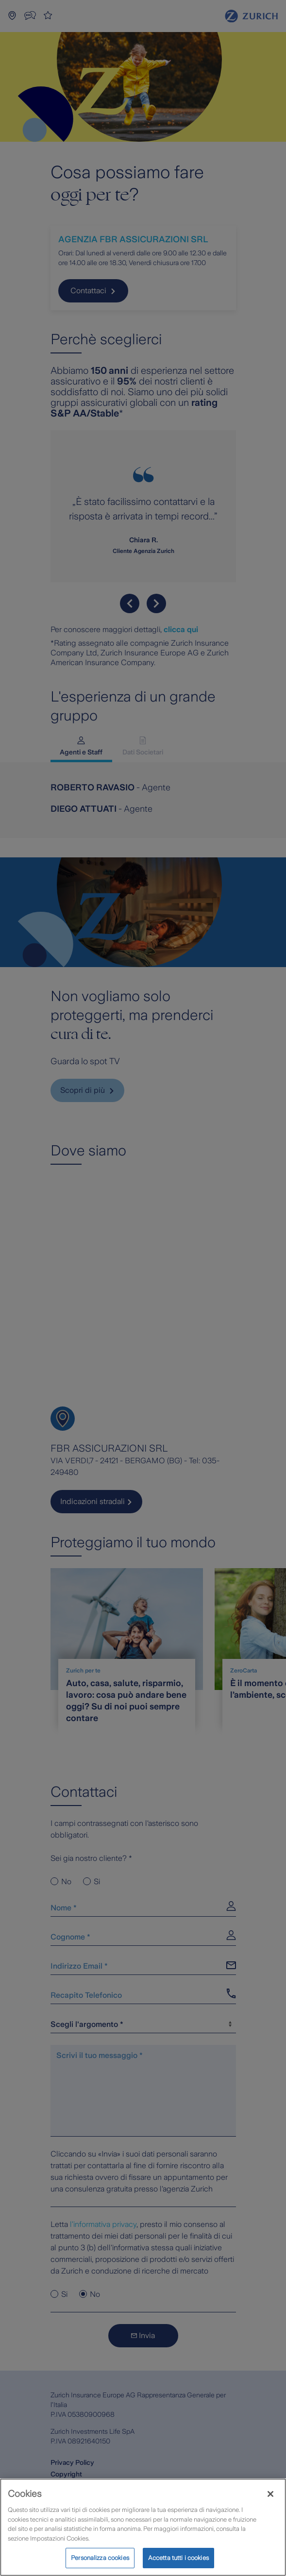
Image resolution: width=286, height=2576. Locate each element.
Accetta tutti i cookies (178, 2557)
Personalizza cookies (100, 2557)
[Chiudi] (270, 2494)
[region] (143, 2527)
